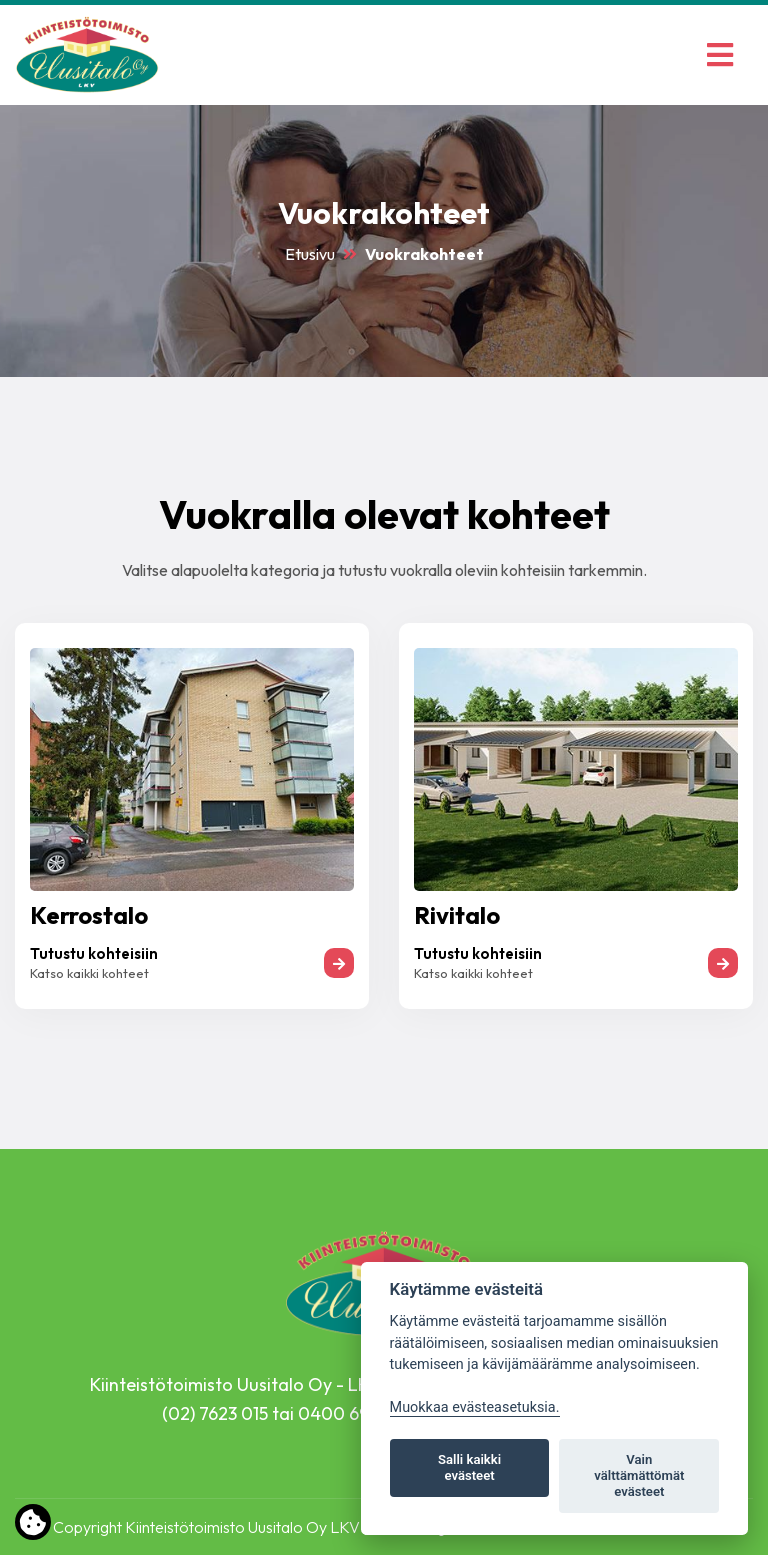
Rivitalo (457, 915)
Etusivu (310, 254)
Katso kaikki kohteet (89, 973)
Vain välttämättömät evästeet (639, 1475)
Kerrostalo (89, 915)
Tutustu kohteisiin (94, 953)
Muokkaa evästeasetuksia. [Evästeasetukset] (475, 1407)
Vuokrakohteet (424, 254)
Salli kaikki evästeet (469, 1467)
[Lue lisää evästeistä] (33, 1526)
